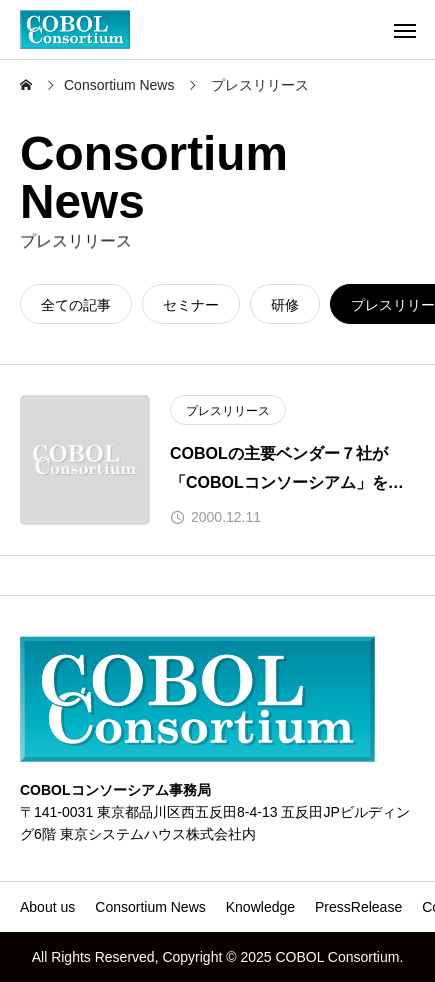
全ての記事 (76, 305)
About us (47, 907)
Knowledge (260, 907)
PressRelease (358, 907)
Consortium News (150, 907)
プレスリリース (228, 411)
